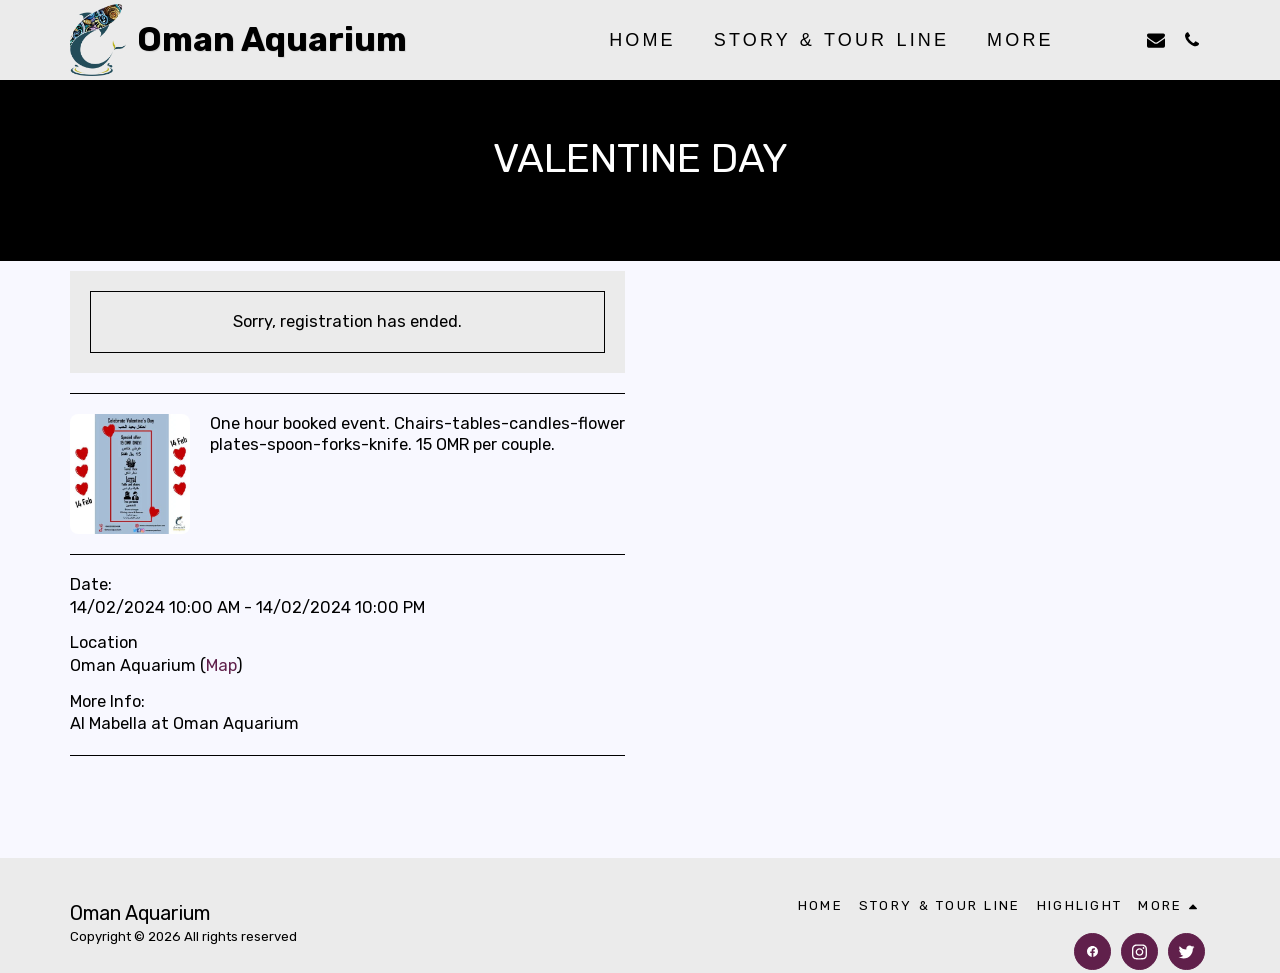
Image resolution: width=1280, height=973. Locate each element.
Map (221, 665)
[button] (1120, 39)
